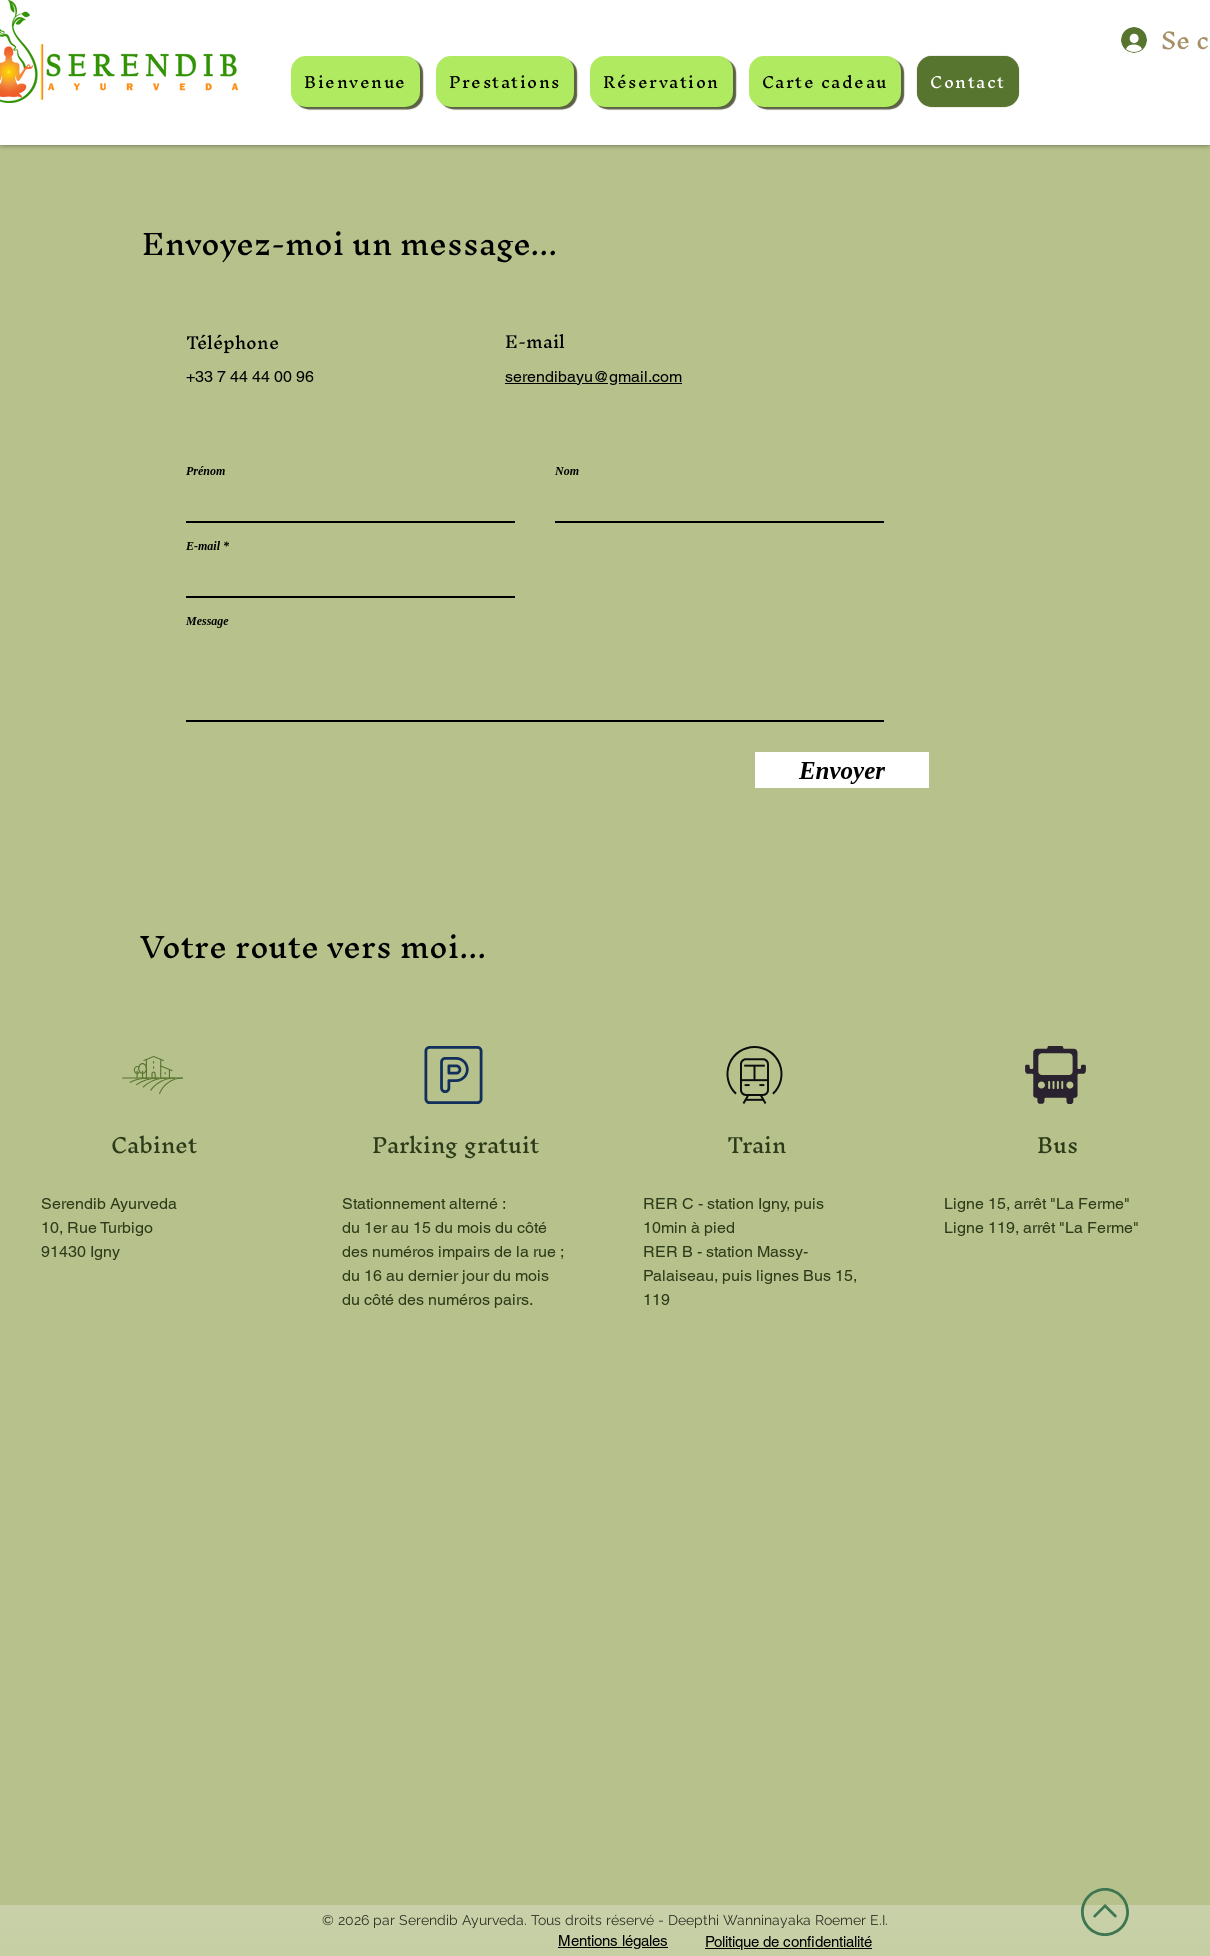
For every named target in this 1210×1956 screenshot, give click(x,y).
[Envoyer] (842, 770)
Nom (567, 471)
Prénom (205, 471)
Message (207, 621)
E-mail (203, 546)
